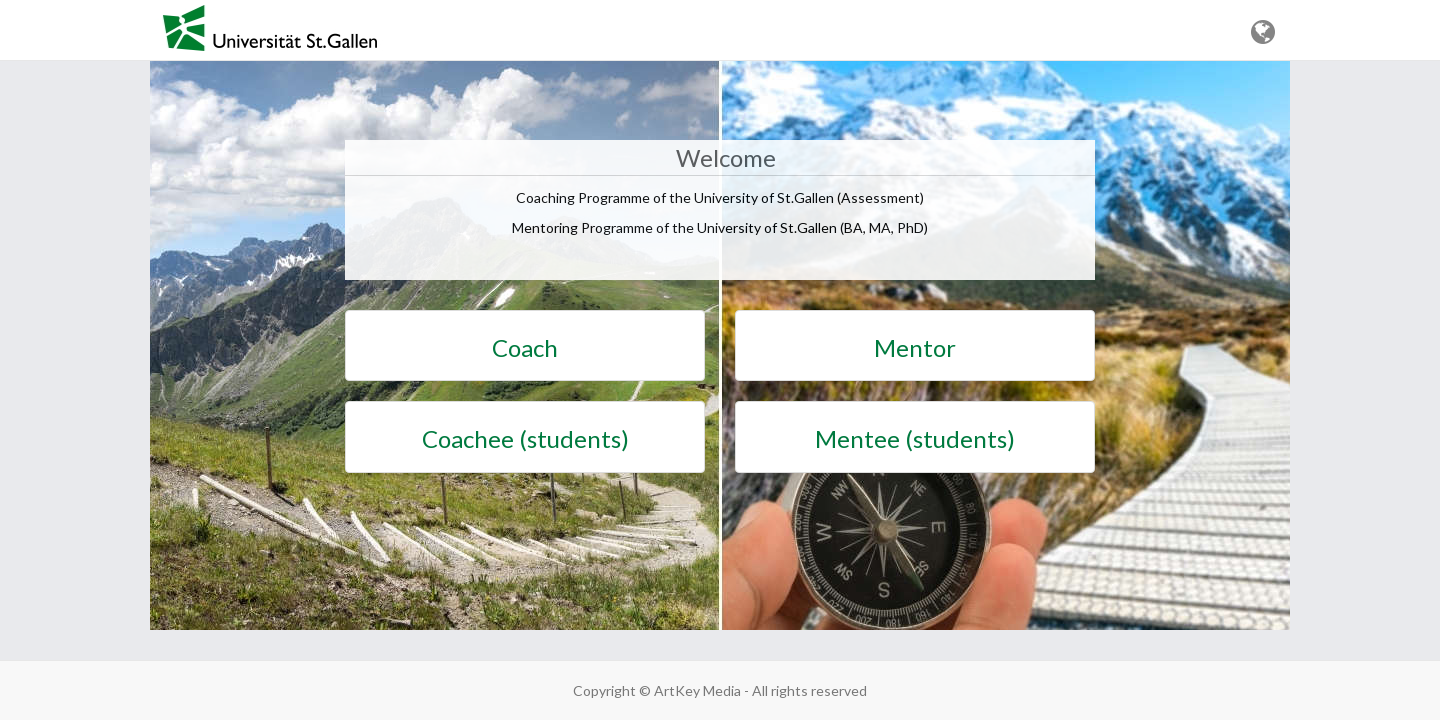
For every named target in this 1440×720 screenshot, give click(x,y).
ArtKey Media (697, 690)
